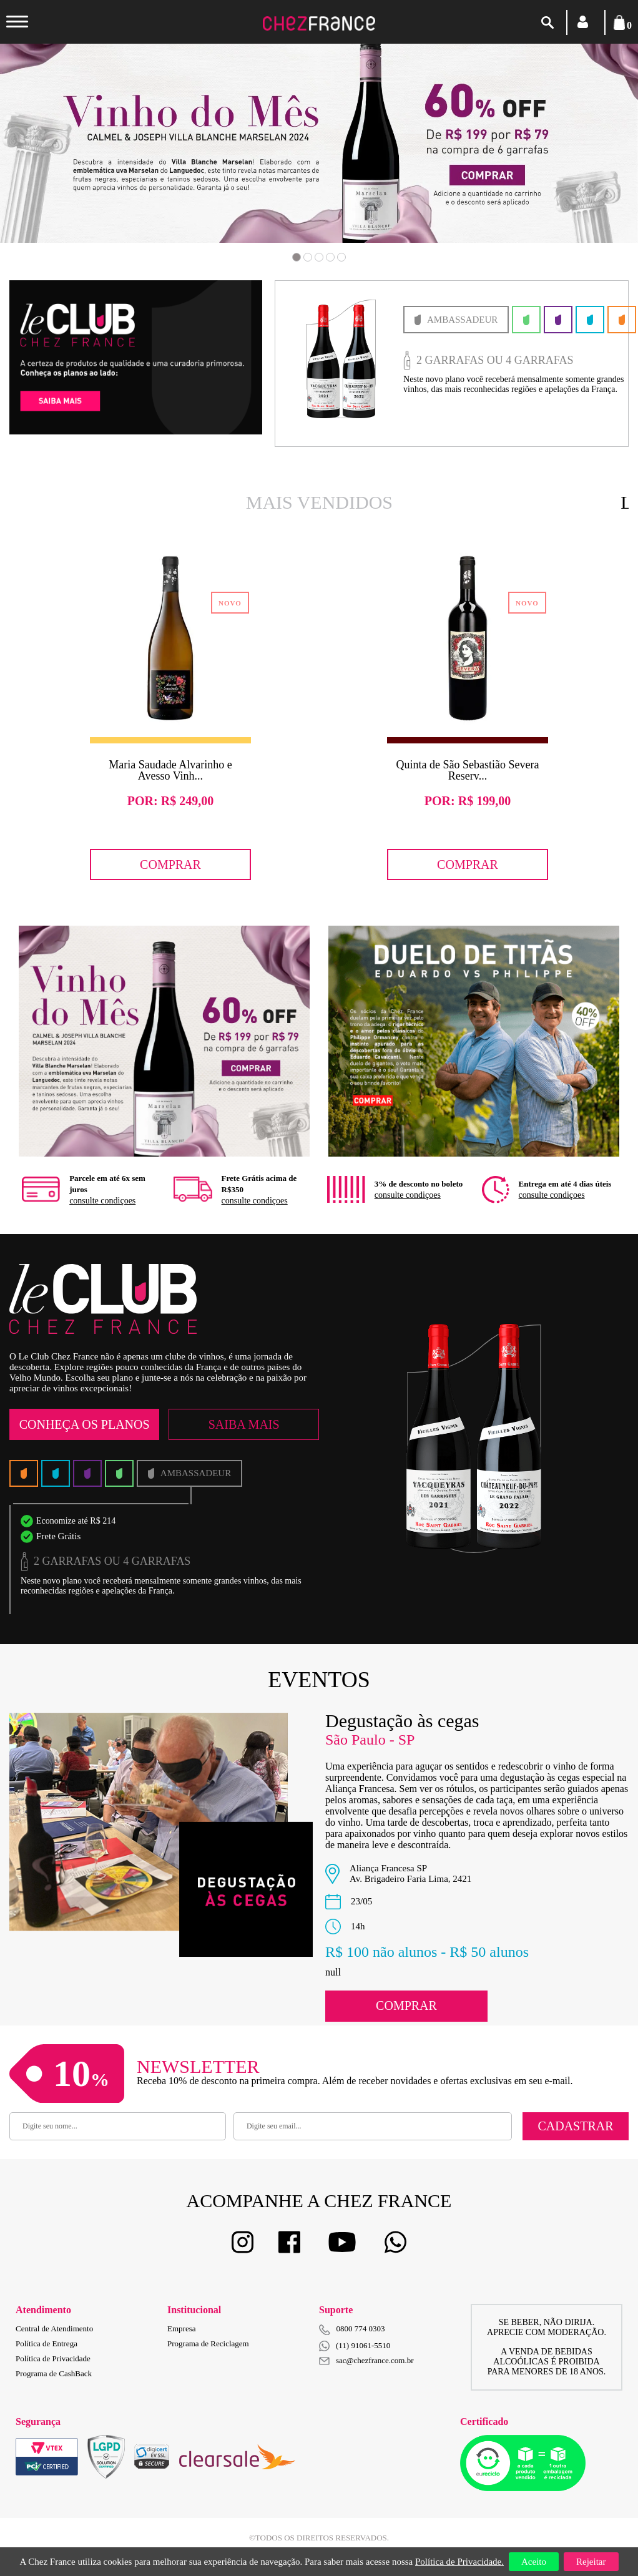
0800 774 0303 (360, 2328)
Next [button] (574, 161)
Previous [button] (63, 161)
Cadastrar (575, 2126)
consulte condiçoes (102, 1200)
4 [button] (330, 257)
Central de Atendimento (54, 2328)
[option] (444, 363)
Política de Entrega (46, 2343)
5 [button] (341, 257)
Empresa (181, 2328)
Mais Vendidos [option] (319, 502)
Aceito (533, 2562)
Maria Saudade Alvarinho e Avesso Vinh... (170, 770)
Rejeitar (591, 2562)
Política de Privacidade (53, 2358)
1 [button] (296, 257)
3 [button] (319, 257)
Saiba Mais (244, 1424)
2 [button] (307, 257)
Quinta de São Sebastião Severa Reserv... (467, 770)
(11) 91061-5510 (354, 2346)
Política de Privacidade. (459, 2562)
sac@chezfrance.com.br (366, 2360)
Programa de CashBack (54, 2373)
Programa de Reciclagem (208, 2343)
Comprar (170, 864)
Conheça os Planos (84, 1424)
